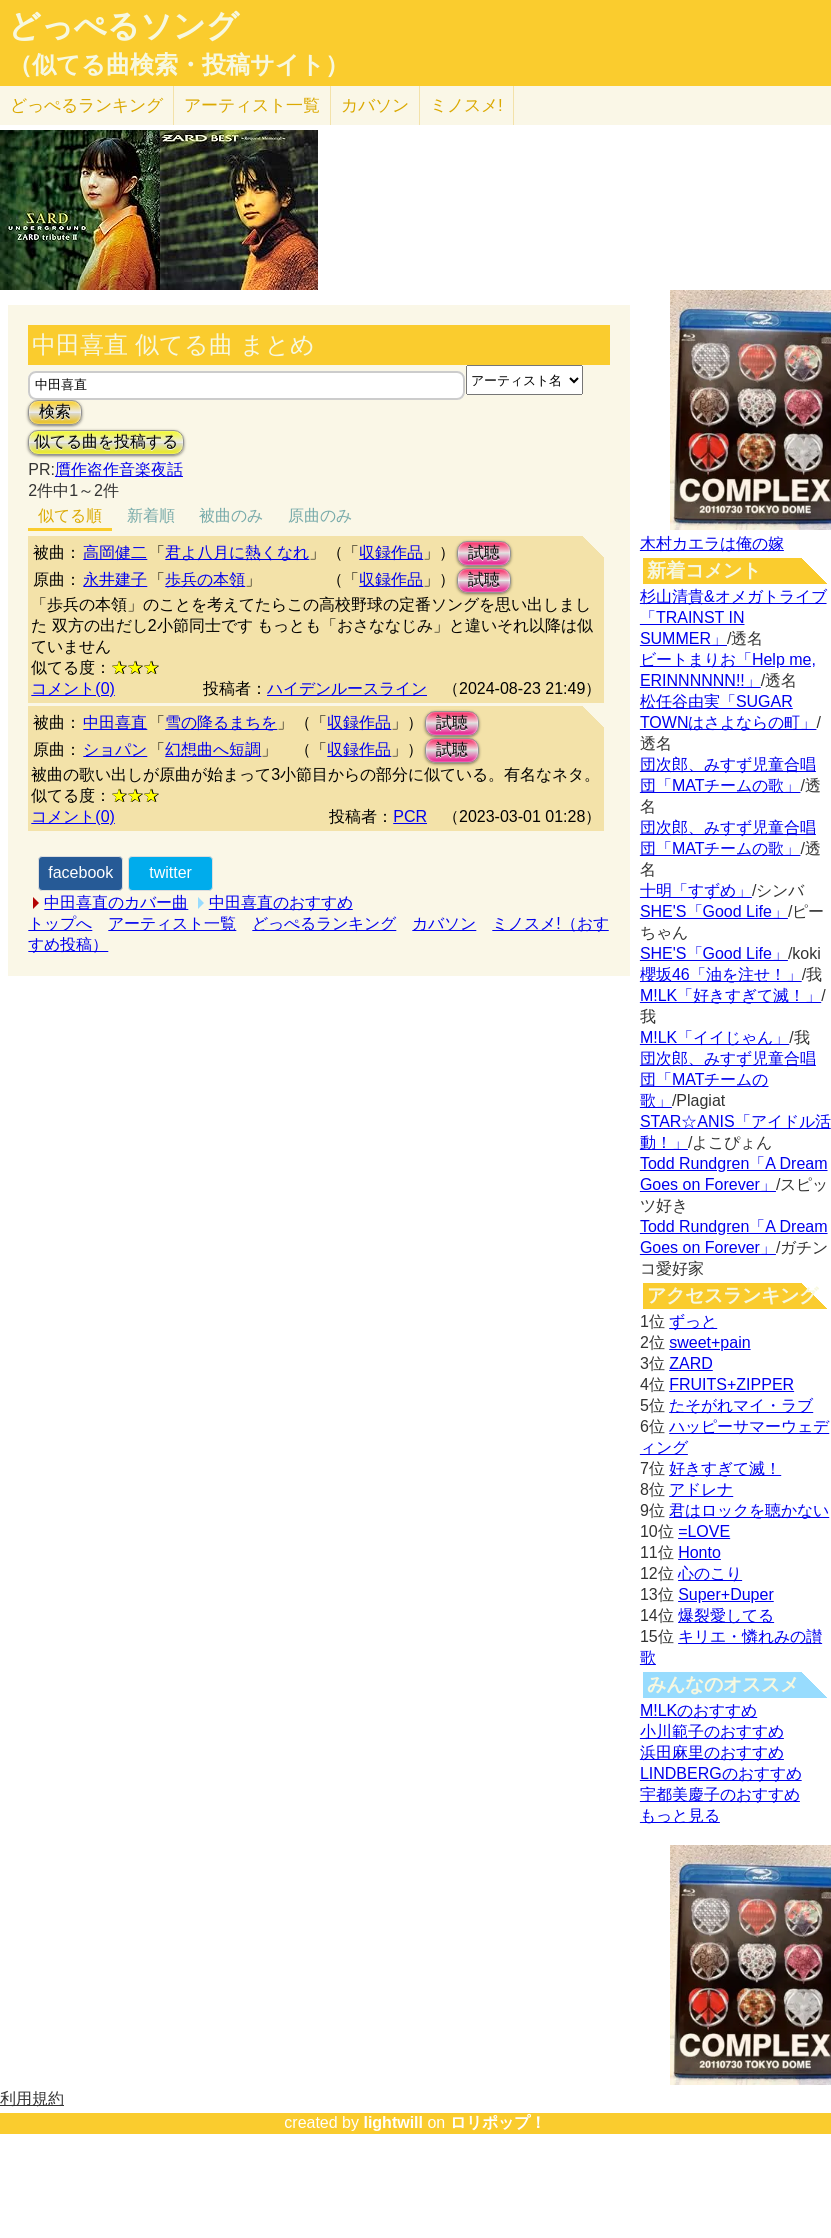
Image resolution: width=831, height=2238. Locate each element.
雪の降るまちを (221, 722)
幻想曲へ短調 (213, 749)
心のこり (710, 1573)
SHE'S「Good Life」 (714, 911)
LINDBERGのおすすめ (721, 1773)
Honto (699, 1552)
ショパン (115, 749)
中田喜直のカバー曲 (116, 902)
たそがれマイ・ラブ (741, 1405)
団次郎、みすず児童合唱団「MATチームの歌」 (728, 1079)
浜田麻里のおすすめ (712, 1752)
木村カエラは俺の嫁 (712, 543)
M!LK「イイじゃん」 (714, 1037)
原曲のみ (320, 515)
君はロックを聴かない (749, 1510)
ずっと (693, 1321)
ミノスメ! (466, 105)
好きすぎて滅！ (725, 1468)
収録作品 (391, 552)
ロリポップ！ (498, 2122)
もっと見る (680, 1815)
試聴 (484, 552)
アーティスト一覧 (172, 923)
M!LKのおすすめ (698, 1710)
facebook (80, 872)
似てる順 (70, 515)
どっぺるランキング (324, 923)
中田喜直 (115, 722)
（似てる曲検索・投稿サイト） (178, 65)
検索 (55, 411)
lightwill (393, 2122)
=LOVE (704, 1531)
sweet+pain (709, 1342)
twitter (170, 872)
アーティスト (252, 105)
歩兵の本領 (205, 579)
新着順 (151, 515)
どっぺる (86, 105)
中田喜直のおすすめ (281, 902)
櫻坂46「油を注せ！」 (721, 974)
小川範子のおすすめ (712, 1731)
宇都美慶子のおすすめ (720, 1794)
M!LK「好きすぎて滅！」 (730, 995)
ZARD (691, 1363)
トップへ (60, 923)
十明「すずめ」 (696, 890)
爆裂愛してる (726, 1615)
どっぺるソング (123, 26)
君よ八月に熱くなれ (237, 552)
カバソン (375, 105)
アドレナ (701, 1489)
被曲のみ (231, 515)
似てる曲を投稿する (106, 441)
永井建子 (115, 579)
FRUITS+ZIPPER (731, 1384)
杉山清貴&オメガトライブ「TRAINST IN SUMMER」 (733, 617)
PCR (410, 816)
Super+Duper (726, 1594)
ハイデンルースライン (347, 688)
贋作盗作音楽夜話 (119, 469)
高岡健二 (115, 552)
